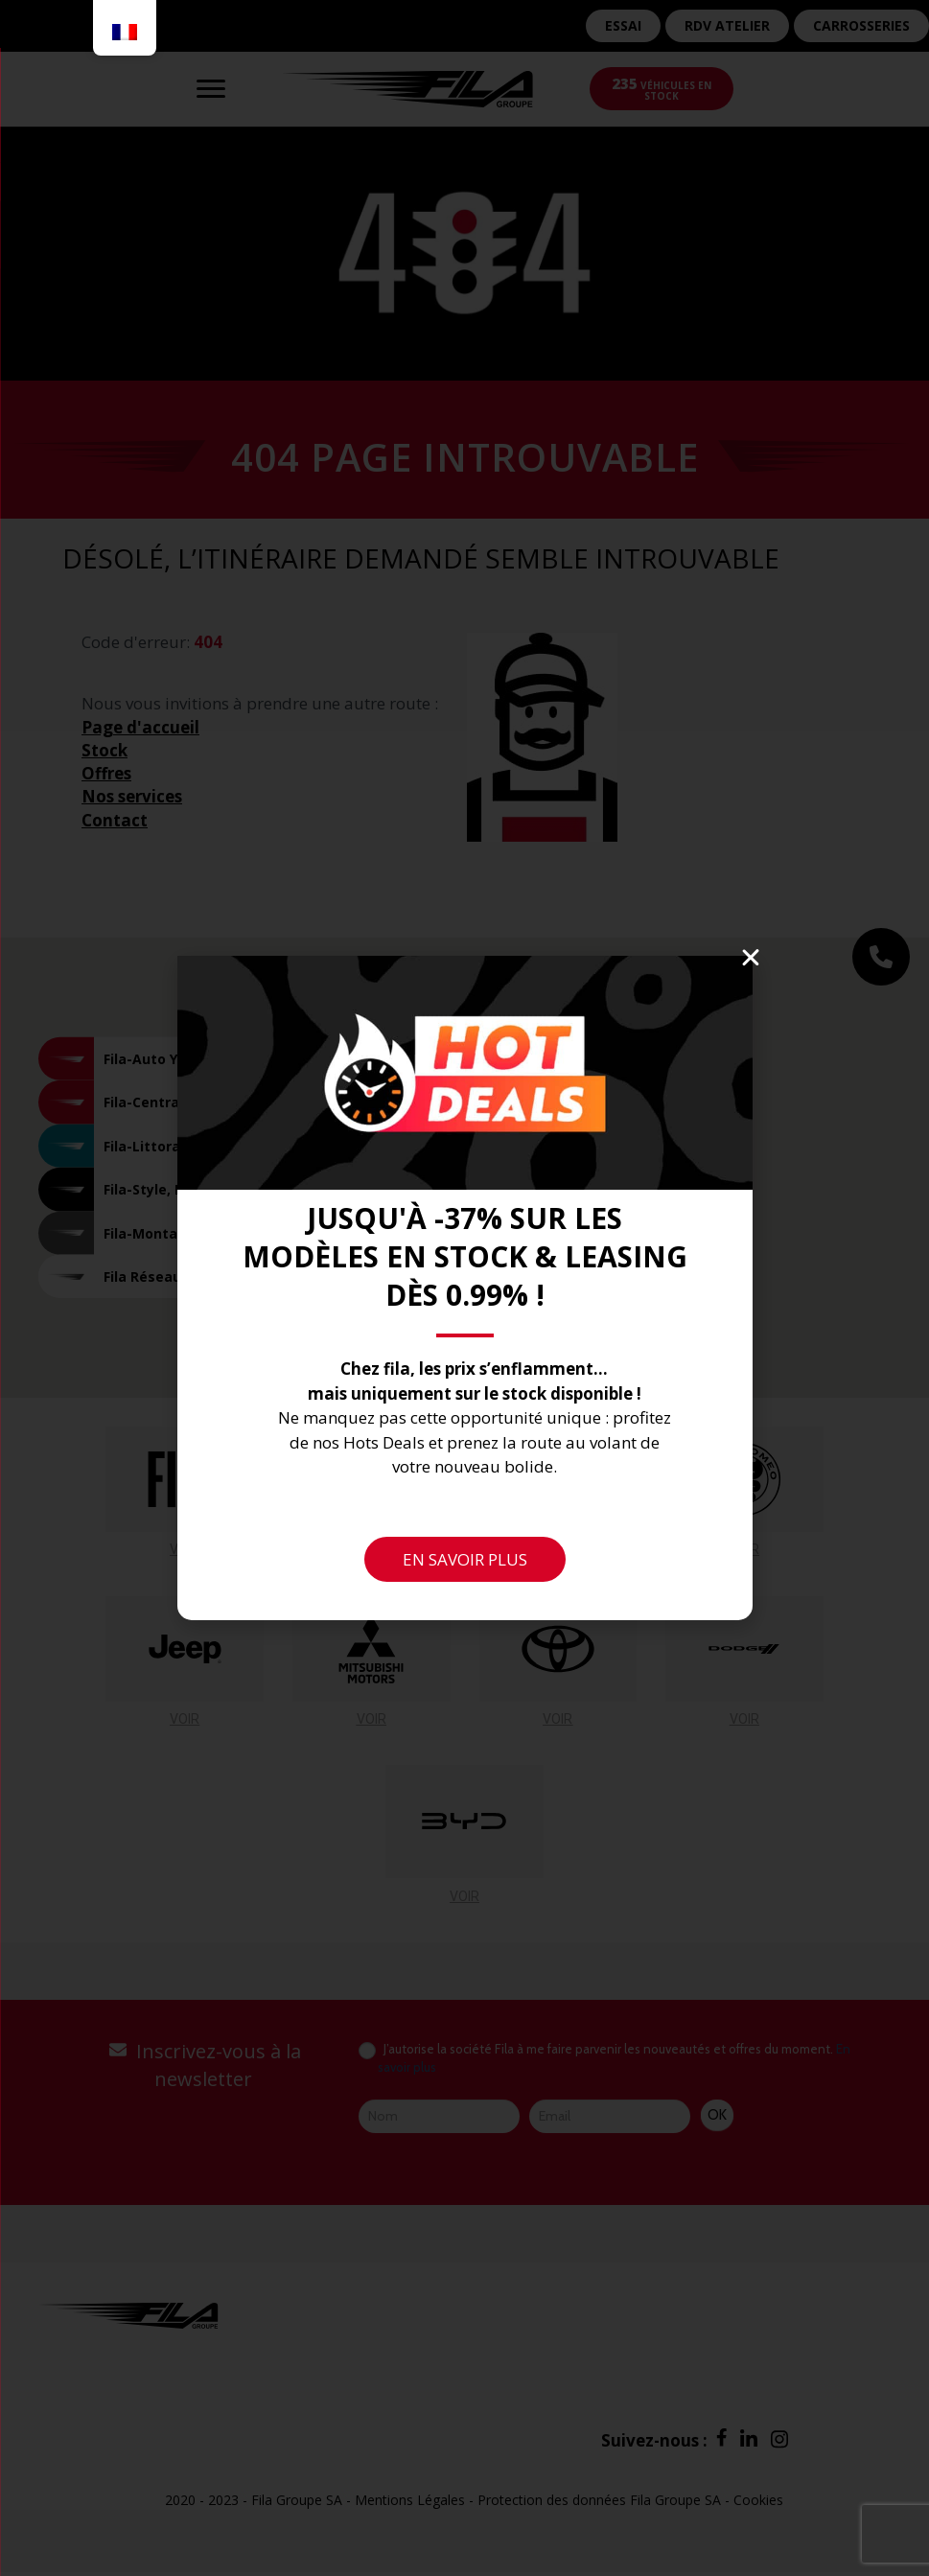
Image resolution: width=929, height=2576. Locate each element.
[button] (750, 957)
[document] (464, 1288)
